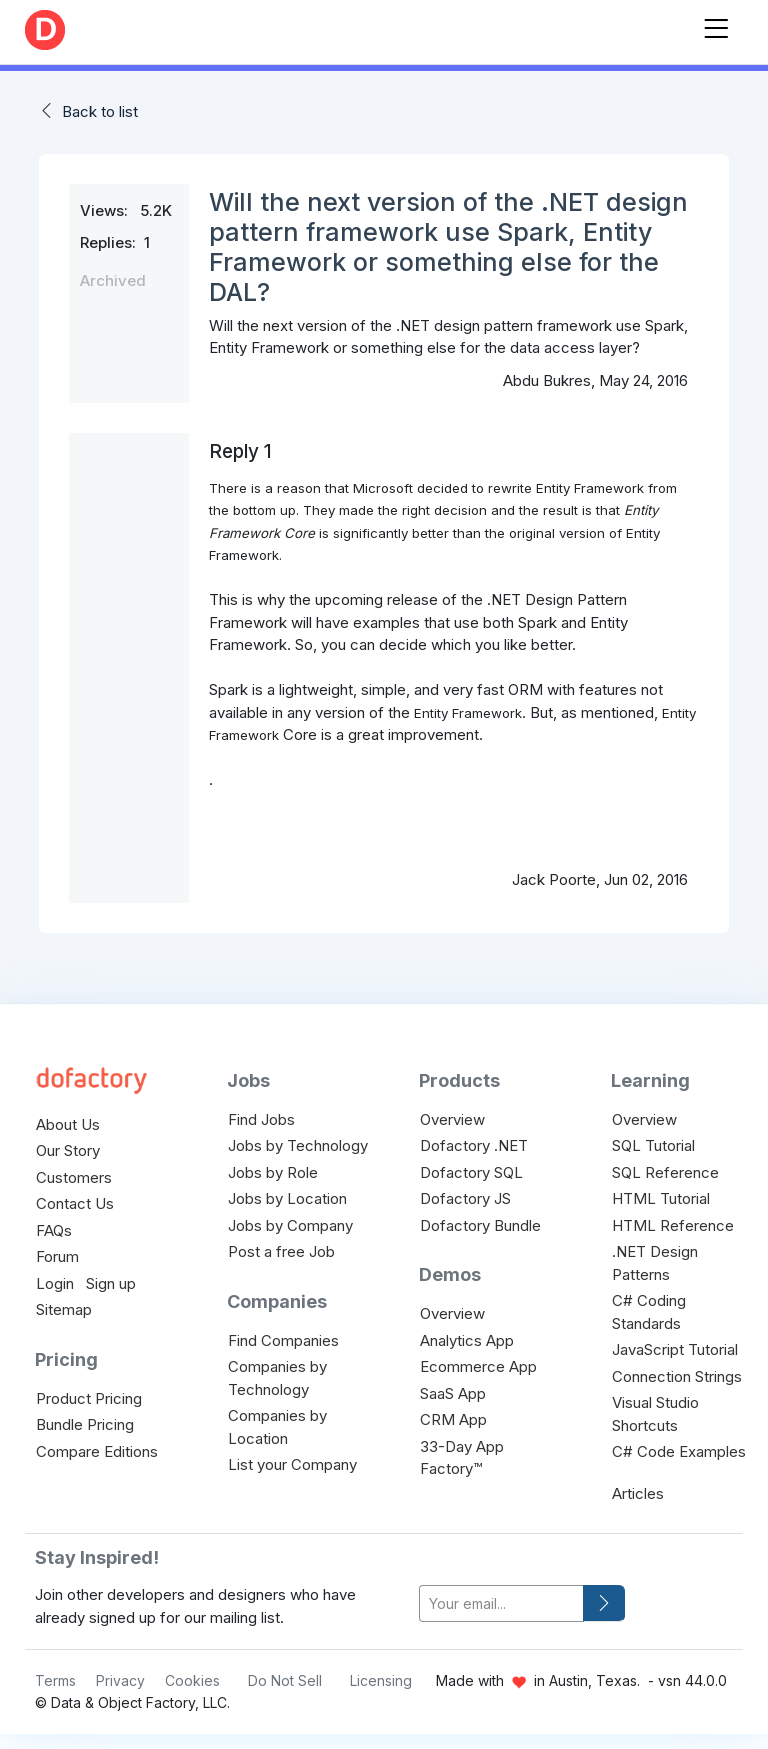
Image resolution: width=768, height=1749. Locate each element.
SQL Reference (665, 1172)
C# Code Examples (679, 1451)
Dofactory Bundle (480, 1225)
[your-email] (501, 1603)
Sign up (111, 1283)
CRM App (453, 1419)
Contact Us (75, 1203)
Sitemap (64, 1309)
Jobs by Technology (298, 1145)
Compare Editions (97, 1451)
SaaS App (453, 1393)
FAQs (54, 1230)
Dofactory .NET (474, 1145)
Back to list (100, 111)
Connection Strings (677, 1376)
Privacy (120, 1680)
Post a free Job (281, 1251)
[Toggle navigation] (716, 24)
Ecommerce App (478, 1366)
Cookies (192, 1680)
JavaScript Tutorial (675, 1349)
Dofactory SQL (471, 1172)
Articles (638, 1493)
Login (55, 1283)
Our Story (68, 1150)
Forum (57, 1256)
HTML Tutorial (661, 1198)
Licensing (381, 1680)
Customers (74, 1177)
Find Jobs (261, 1119)
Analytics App (467, 1340)
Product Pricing (89, 1398)
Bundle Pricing (85, 1424)
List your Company (292, 1464)
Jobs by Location (287, 1198)
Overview (452, 1119)
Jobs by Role (273, 1172)
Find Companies (283, 1340)
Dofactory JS (465, 1198)
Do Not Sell (285, 1680)
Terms (55, 1680)
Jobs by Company (290, 1225)
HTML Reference (673, 1225)
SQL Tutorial (653, 1145)
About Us (68, 1124)
